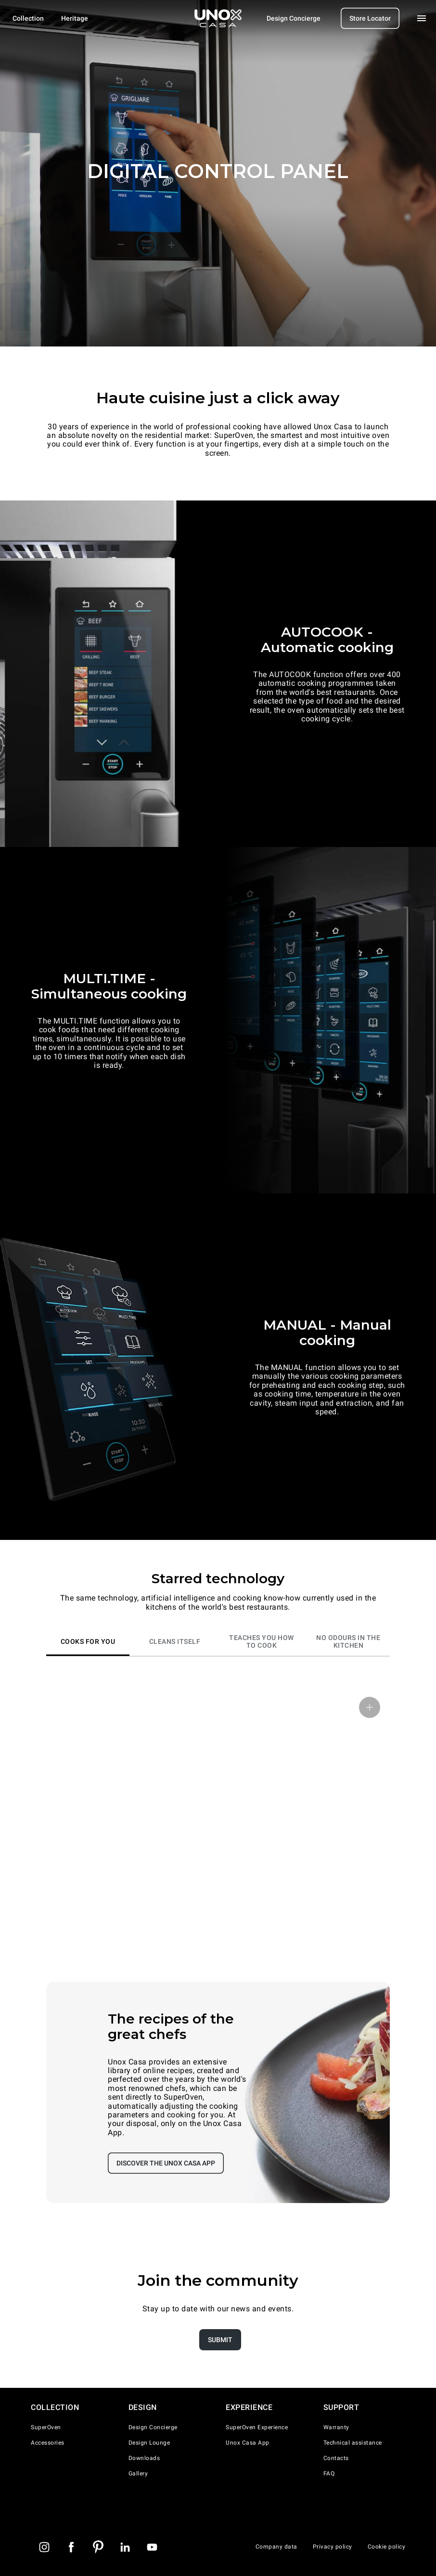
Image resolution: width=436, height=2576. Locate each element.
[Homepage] (218, 18)
